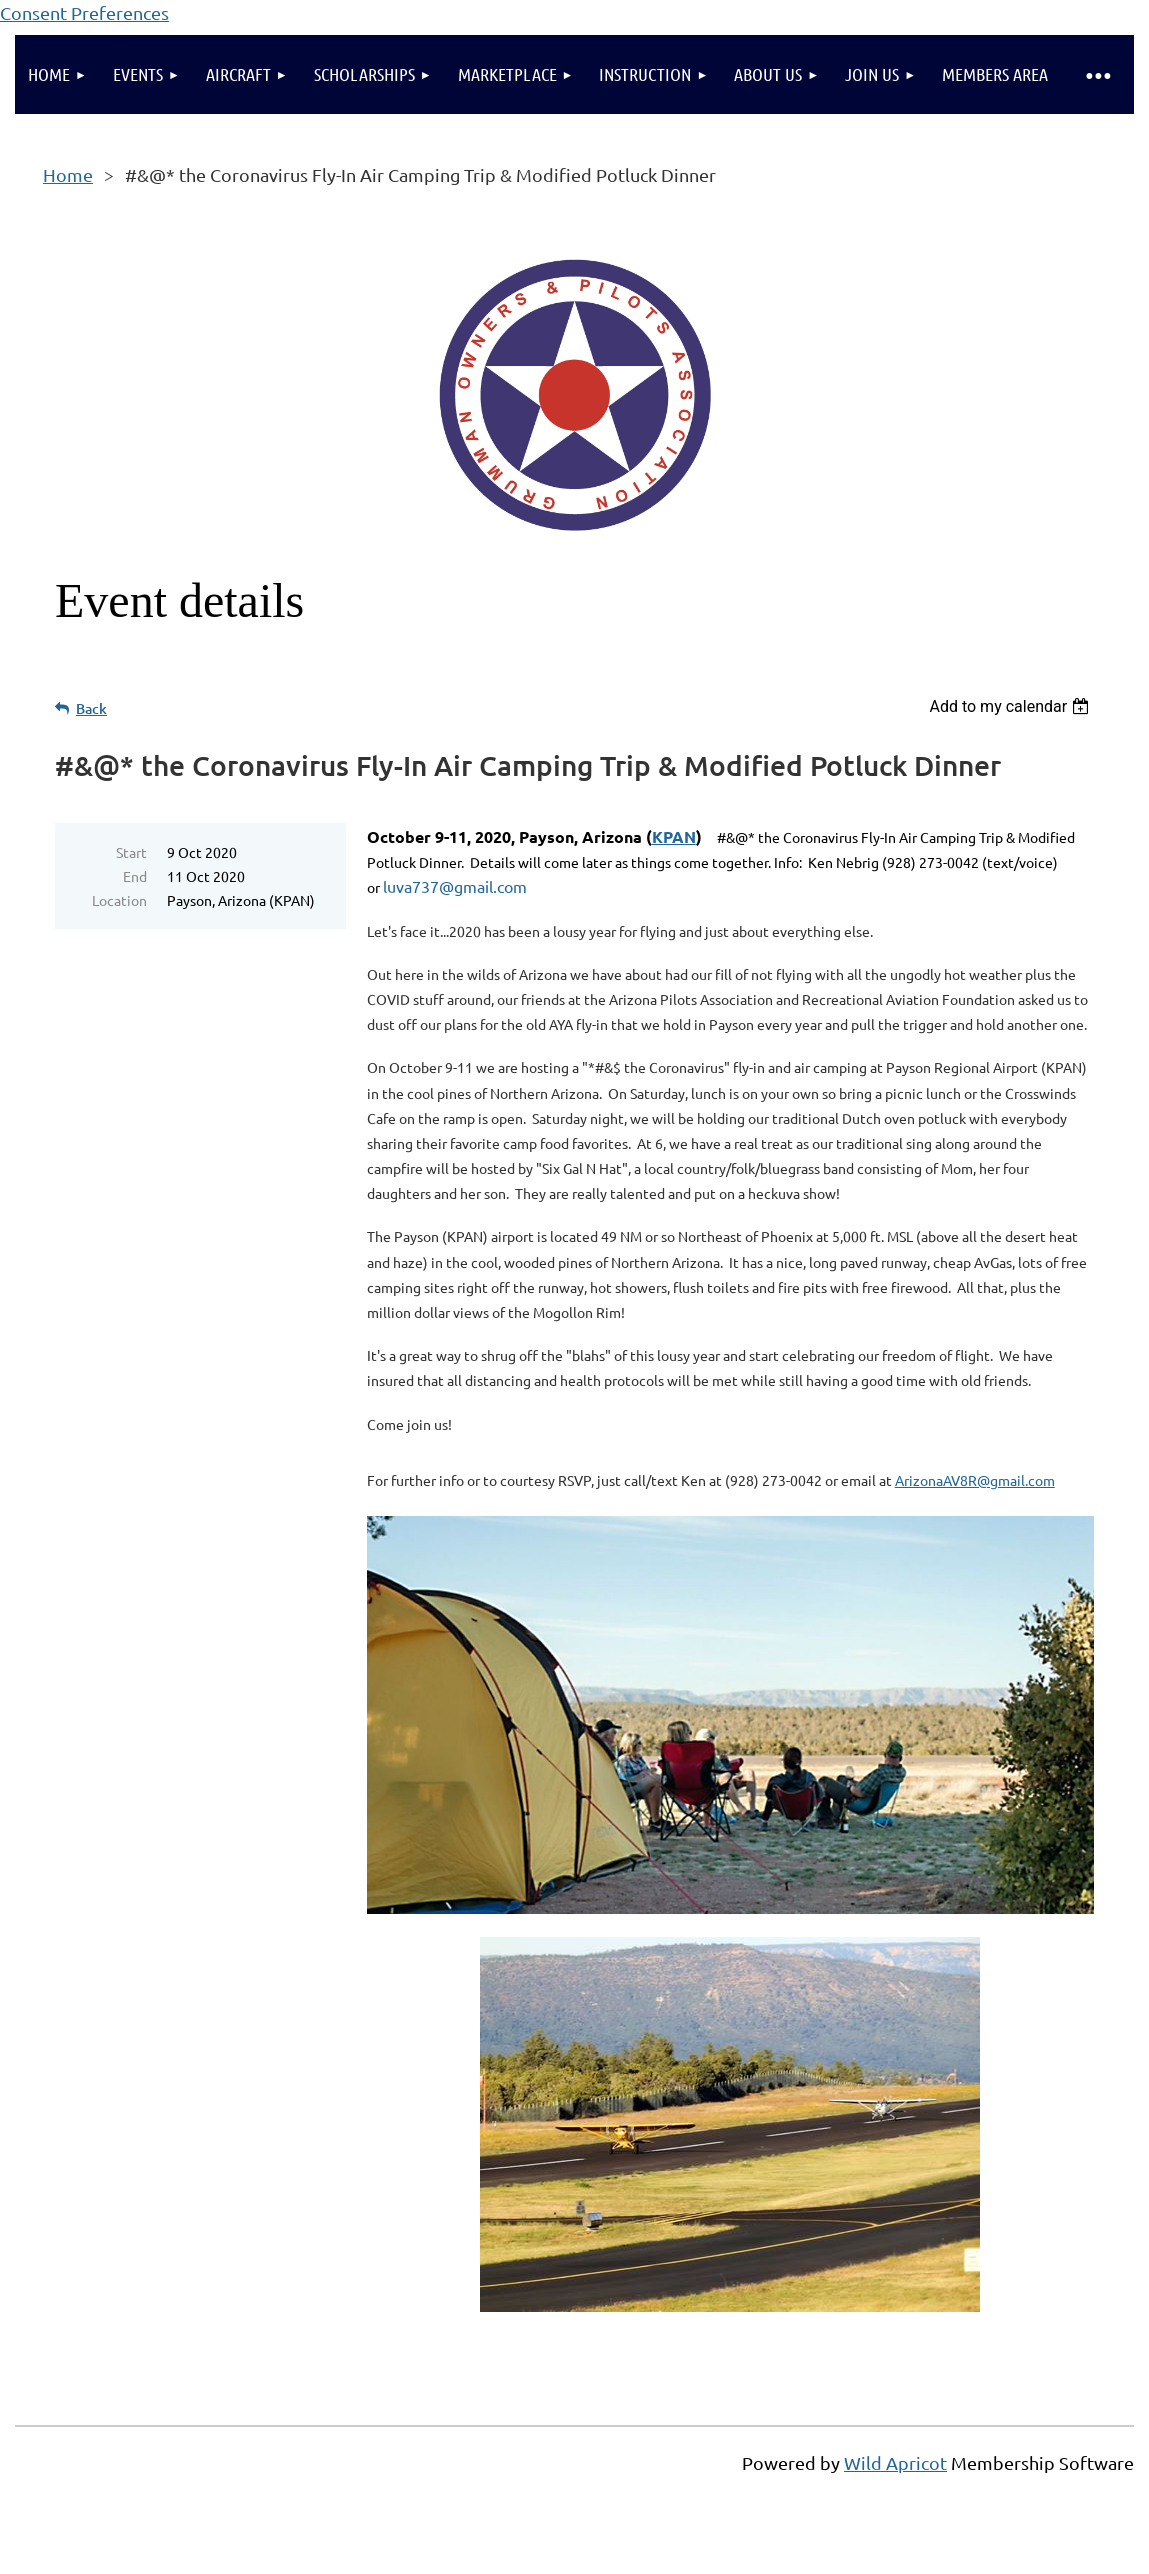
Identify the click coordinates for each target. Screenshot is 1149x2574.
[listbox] (1011, 706)
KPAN (674, 836)
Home (68, 174)
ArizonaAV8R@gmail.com (975, 1480)
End (135, 876)
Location (119, 900)
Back (91, 708)
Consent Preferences (84, 12)
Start (131, 852)
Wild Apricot (895, 2462)
